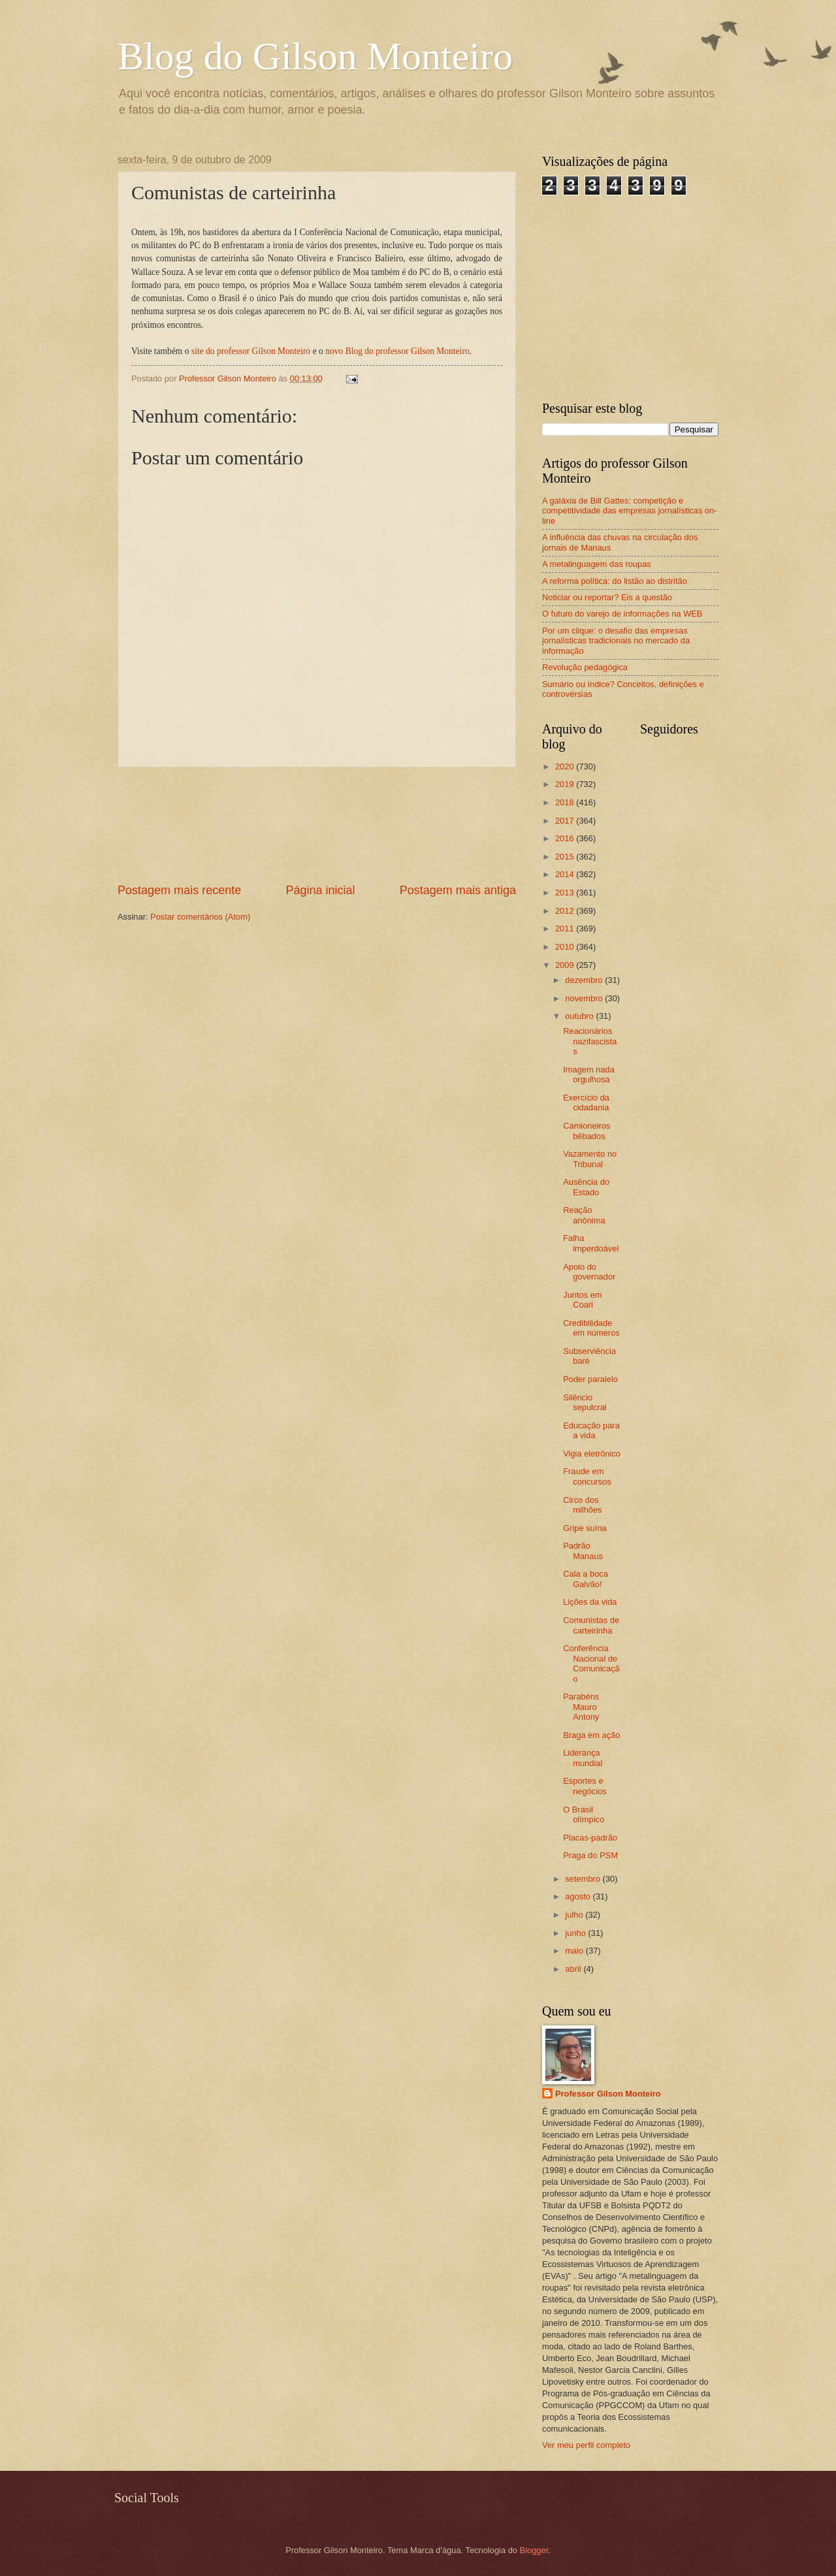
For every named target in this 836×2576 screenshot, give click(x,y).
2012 (565, 911)
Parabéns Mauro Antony (581, 1707)
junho (576, 1933)
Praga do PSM (590, 1855)
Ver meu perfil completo (586, 2445)
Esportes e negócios (585, 1785)
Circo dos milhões (582, 1505)
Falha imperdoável (591, 1243)
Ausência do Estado (586, 1187)
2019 (565, 784)
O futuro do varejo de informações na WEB (622, 614)
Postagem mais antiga (458, 890)
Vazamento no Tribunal (590, 1158)
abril (574, 1969)
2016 (565, 838)
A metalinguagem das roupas (596, 564)
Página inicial (320, 890)
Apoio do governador (589, 1271)
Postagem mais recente (179, 890)
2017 (565, 821)
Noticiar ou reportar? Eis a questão (607, 597)
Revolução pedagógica (585, 667)
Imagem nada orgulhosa (589, 1074)
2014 (565, 874)
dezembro (585, 980)
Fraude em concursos (587, 1476)
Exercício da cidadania (586, 1102)
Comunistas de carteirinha (591, 1625)
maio (575, 1951)
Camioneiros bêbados (586, 1130)
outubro (580, 1016)
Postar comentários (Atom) (200, 917)
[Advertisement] (317, 825)
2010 (565, 947)
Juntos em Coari (582, 1300)
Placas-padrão (590, 1838)
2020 (565, 766)
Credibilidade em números (591, 1328)
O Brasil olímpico (583, 1814)
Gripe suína (585, 1528)
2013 (565, 892)
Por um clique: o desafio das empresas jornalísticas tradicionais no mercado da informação (616, 641)
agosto (578, 1896)
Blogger (534, 2550)
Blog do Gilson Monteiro (315, 56)
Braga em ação (591, 1735)
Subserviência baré (589, 1356)
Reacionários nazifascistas (590, 1041)
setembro (583, 1879)
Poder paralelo (590, 1379)
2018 (565, 802)
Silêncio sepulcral (585, 1402)
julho (575, 1915)
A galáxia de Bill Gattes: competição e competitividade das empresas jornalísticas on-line (629, 511)
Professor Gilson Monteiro (608, 2094)
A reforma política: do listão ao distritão (614, 581)
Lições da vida (590, 1602)
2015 (565, 856)
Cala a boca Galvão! (585, 1578)
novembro (585, 998)
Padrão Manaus (583, 1550)
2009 (565, 965)
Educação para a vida (591, 1430)
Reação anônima (584, 1215)
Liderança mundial (582, 1757)
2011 (565, 928)
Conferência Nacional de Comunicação (591, 1663)
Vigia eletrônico (591, 1453)
